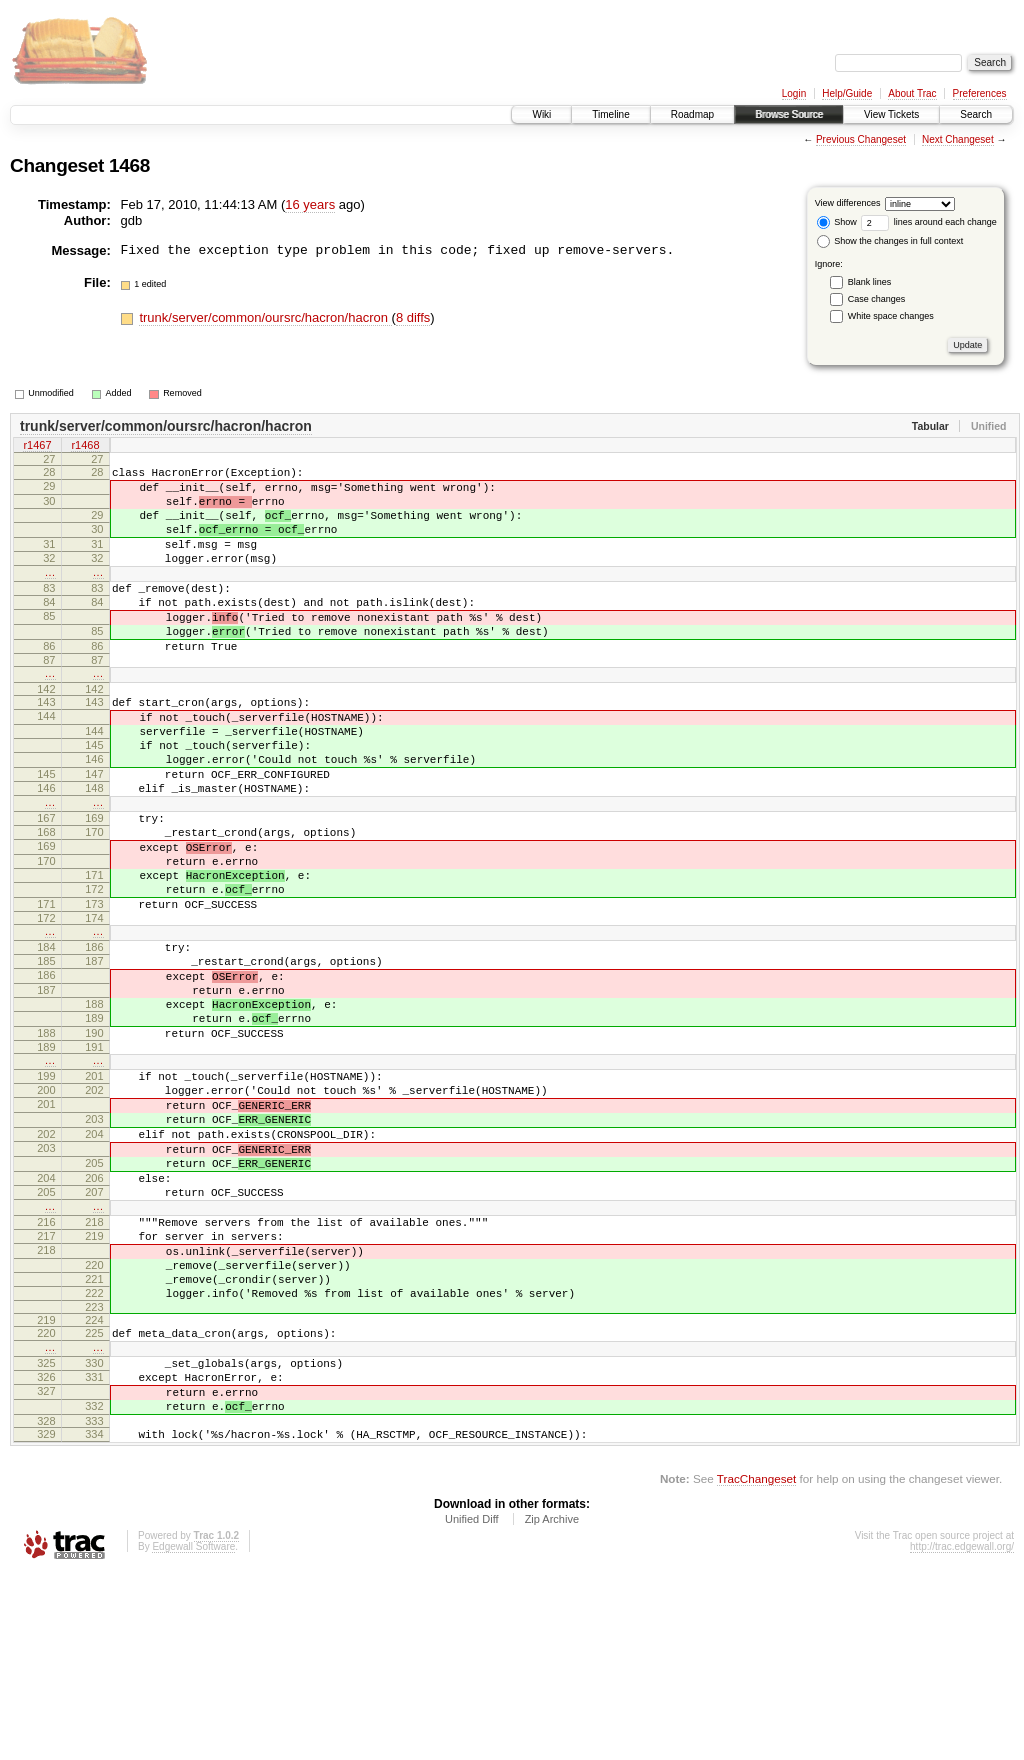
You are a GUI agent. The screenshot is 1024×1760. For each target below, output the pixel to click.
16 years (310, 204)
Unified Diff (472, 1705)
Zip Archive (552, 1705)
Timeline (610, 114)
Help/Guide (847, 93)
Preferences (980, 93)
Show (837, 222)
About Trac (912, 93)
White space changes (891, 316)
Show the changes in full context (890, 241)
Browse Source (789, 114)
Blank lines (870, 282)
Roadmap (692, 114)
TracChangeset (756, 1664)
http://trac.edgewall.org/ (962, 1732)
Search (976, 114)
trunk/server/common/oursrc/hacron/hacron (265, 317)
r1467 (37, 447)
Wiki (541, 114)
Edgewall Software (193, 1732)
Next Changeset (958, 139)
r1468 (85, 447)
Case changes (877, 299)
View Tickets (891, 114)
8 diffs (413, 317)
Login (794, 93)
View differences (848, 203)
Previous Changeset (861, 139)
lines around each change (929, 222)
